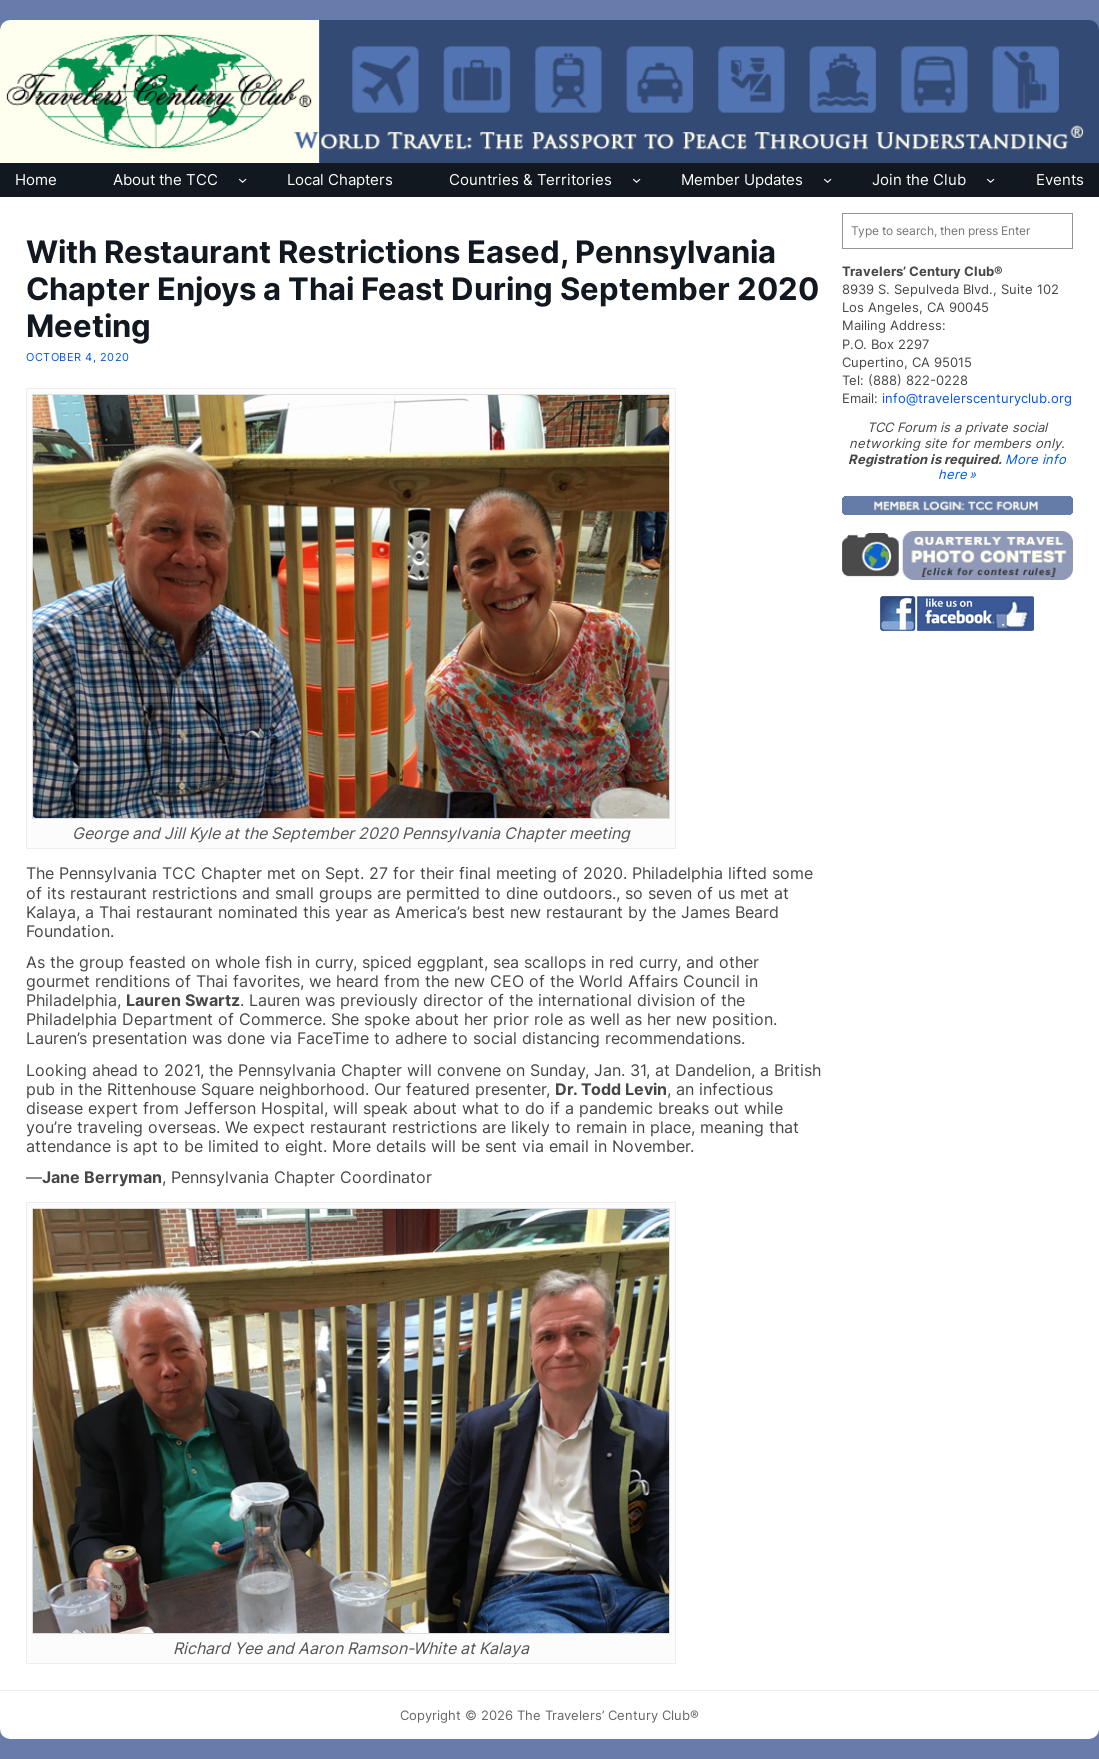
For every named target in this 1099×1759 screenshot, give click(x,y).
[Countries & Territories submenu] (636, 179)
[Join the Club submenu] (990, 179)
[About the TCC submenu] (242, 179)
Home (36, 179)
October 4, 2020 (77, 357)
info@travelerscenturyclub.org (977, 398)
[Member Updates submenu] (827, 179)
